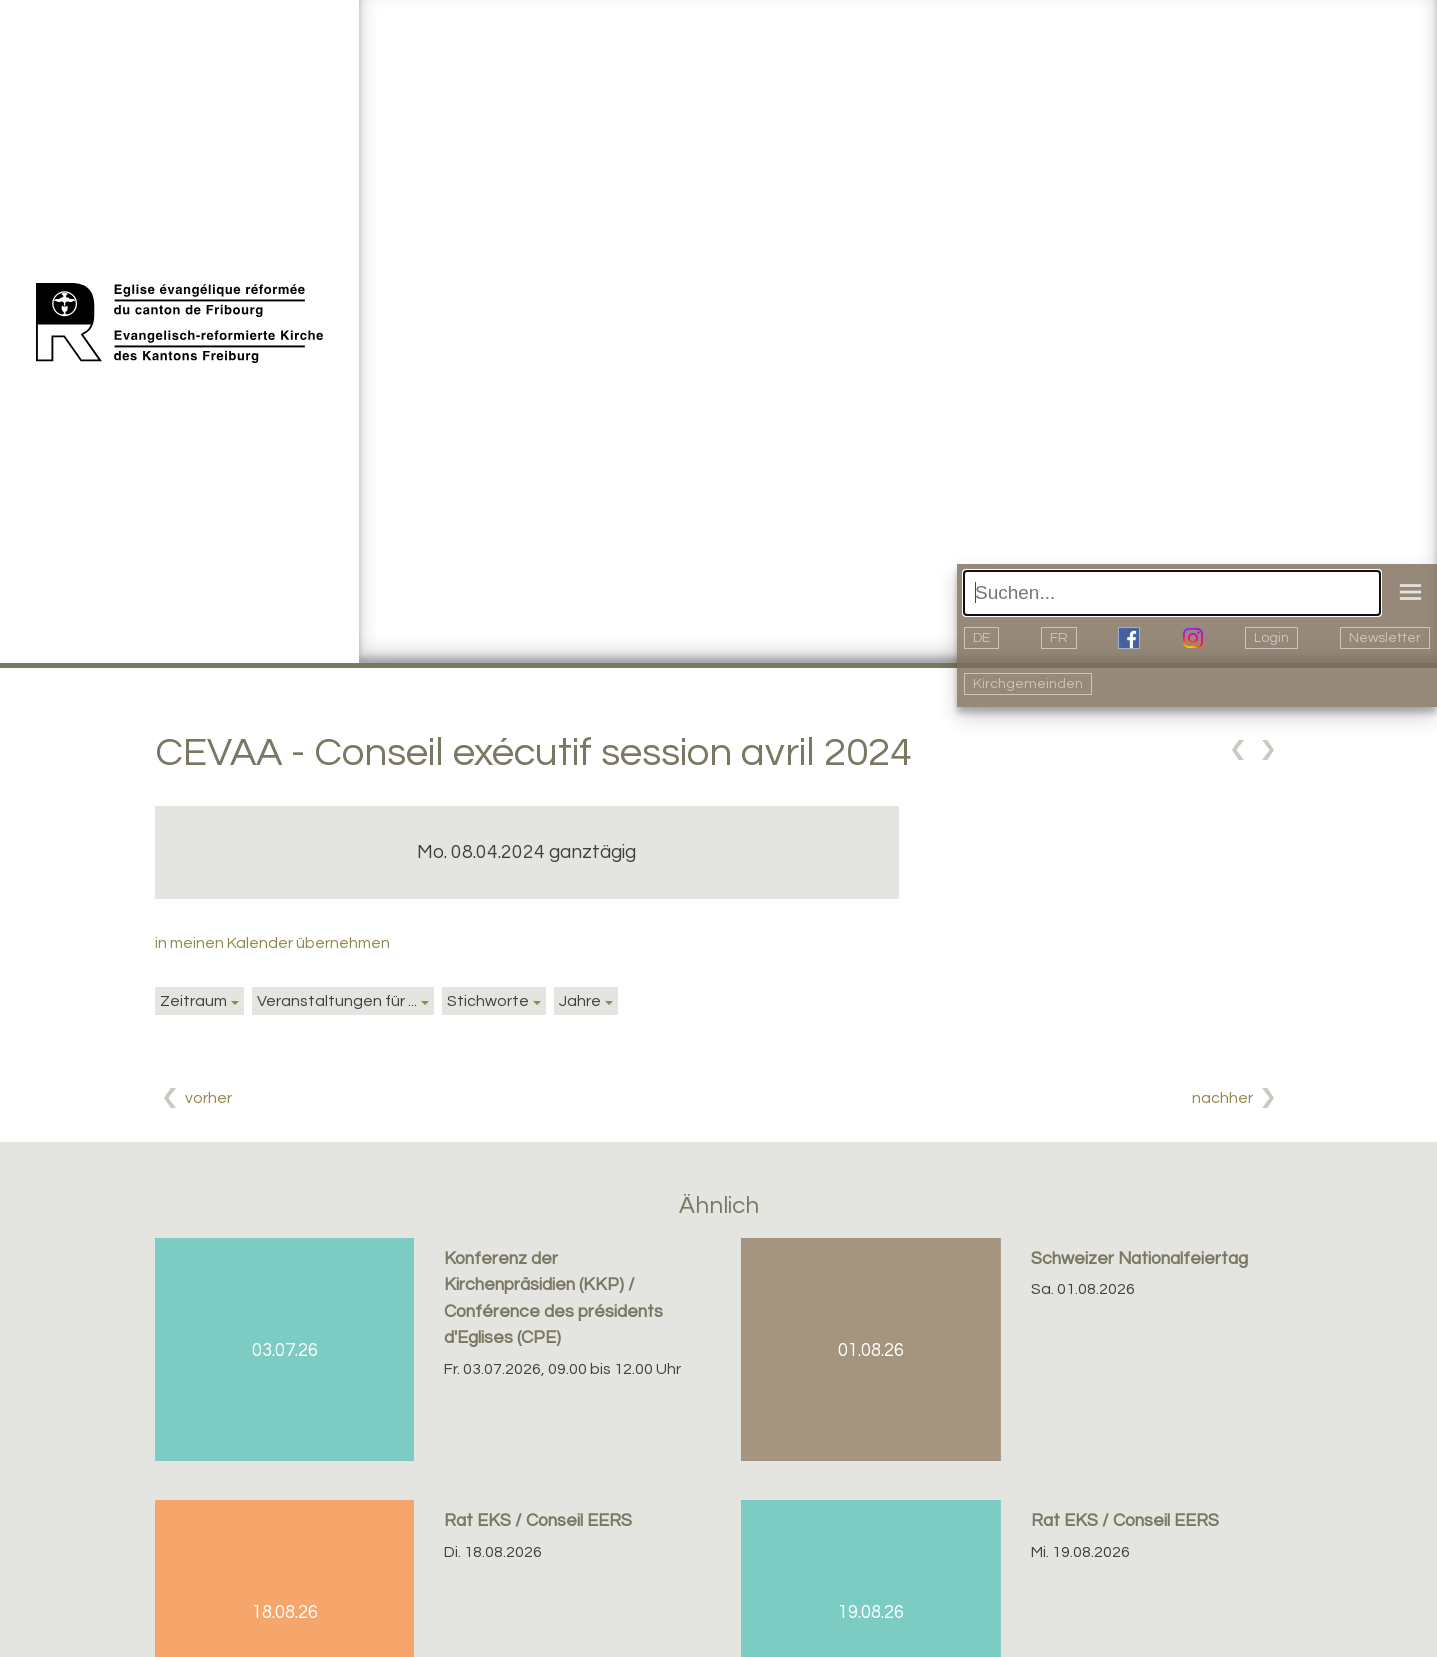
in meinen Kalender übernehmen (272, 943)
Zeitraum (193, 1001)
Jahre (580, 1001)
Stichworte (488, 1001)
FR (1059, 638)
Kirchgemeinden (1028, 684)
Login (1271, 638)
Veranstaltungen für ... (337, 1001)
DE (981, 638)
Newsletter (1385, 638)
